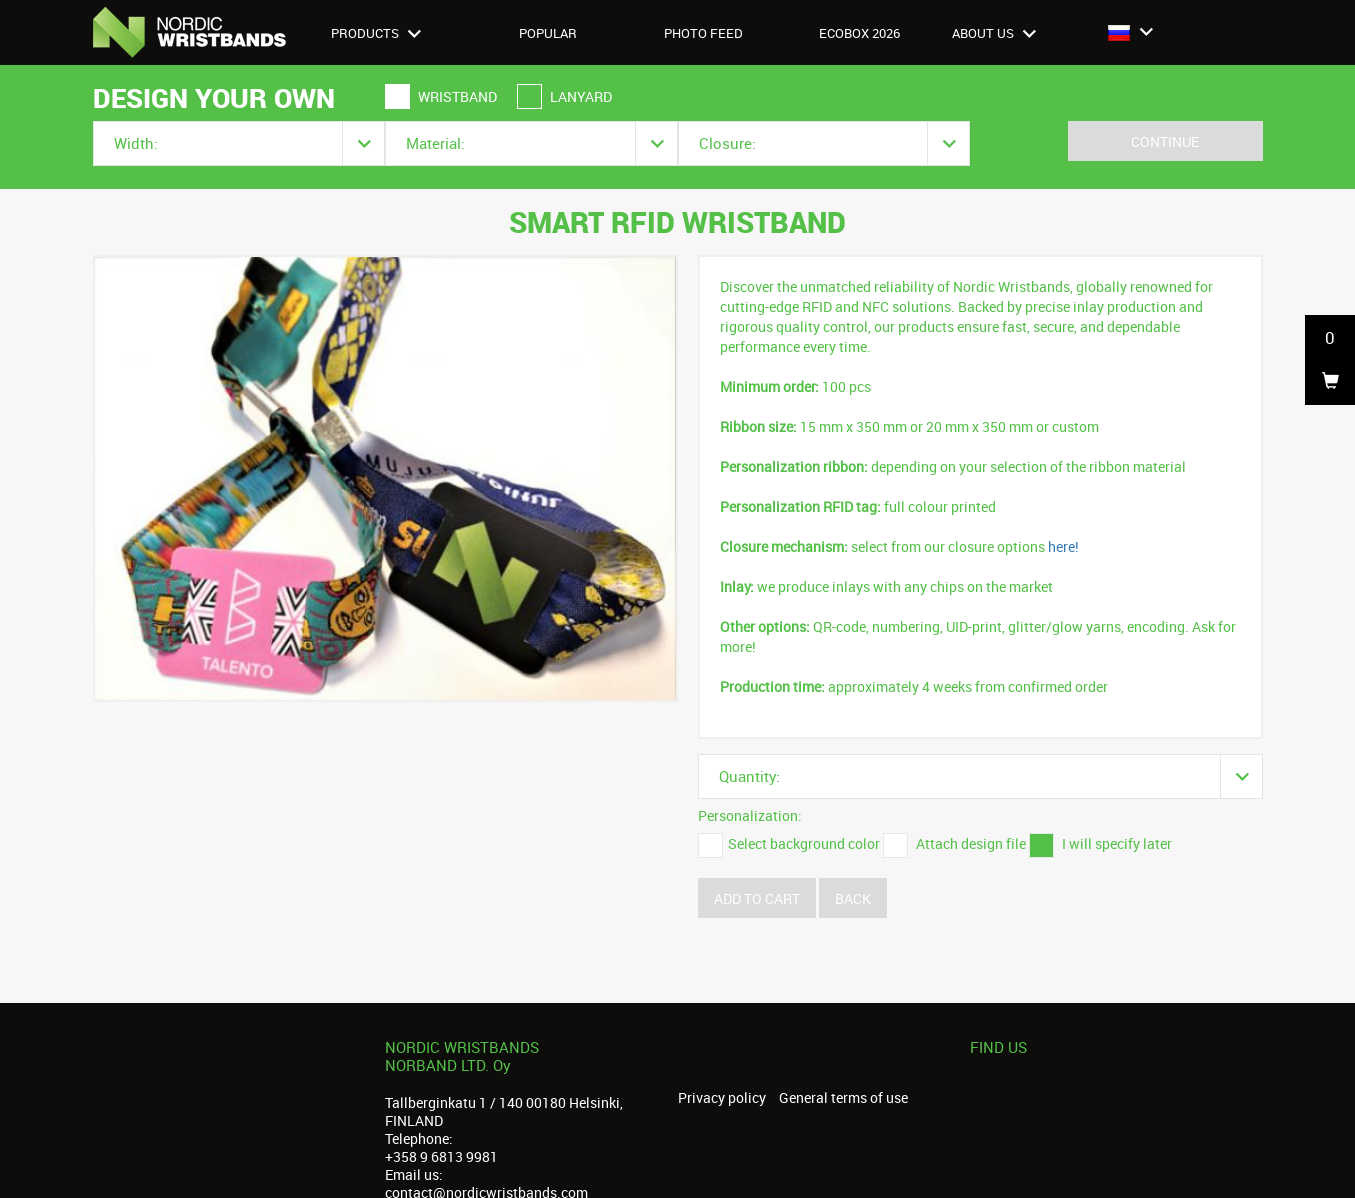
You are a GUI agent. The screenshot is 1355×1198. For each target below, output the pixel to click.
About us (994, 33)
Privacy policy (722, 1098)
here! (1063, 546)
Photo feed (703, 33)
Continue (1165, 141)
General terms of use (843, 1098)
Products (376, 33)
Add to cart (757, 898)
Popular (548, 33)
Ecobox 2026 (859, 33)
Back (853, 898)
